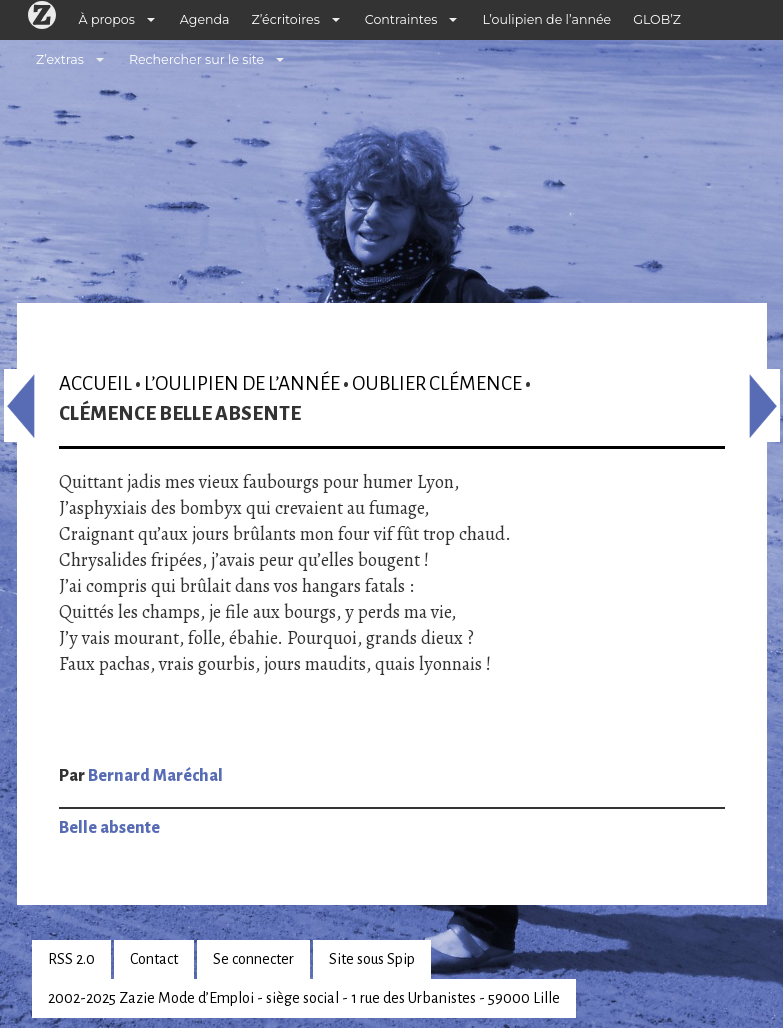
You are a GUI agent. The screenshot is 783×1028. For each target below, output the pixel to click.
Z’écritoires (286, 19)
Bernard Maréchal (155, 776)
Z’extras (60, 59)
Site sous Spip (372, 959)
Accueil (95, 383)
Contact (154, 959)
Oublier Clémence (437, 383)
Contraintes (401, 19)
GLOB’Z (657, 19)
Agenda (205, 19)
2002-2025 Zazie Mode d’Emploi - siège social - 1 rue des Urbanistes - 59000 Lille (304, 998)
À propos (107, 19)
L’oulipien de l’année (546, 19)
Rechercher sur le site (196, 59)
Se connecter (253, 959)
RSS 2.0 (71, 959)
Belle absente (109, 828)
